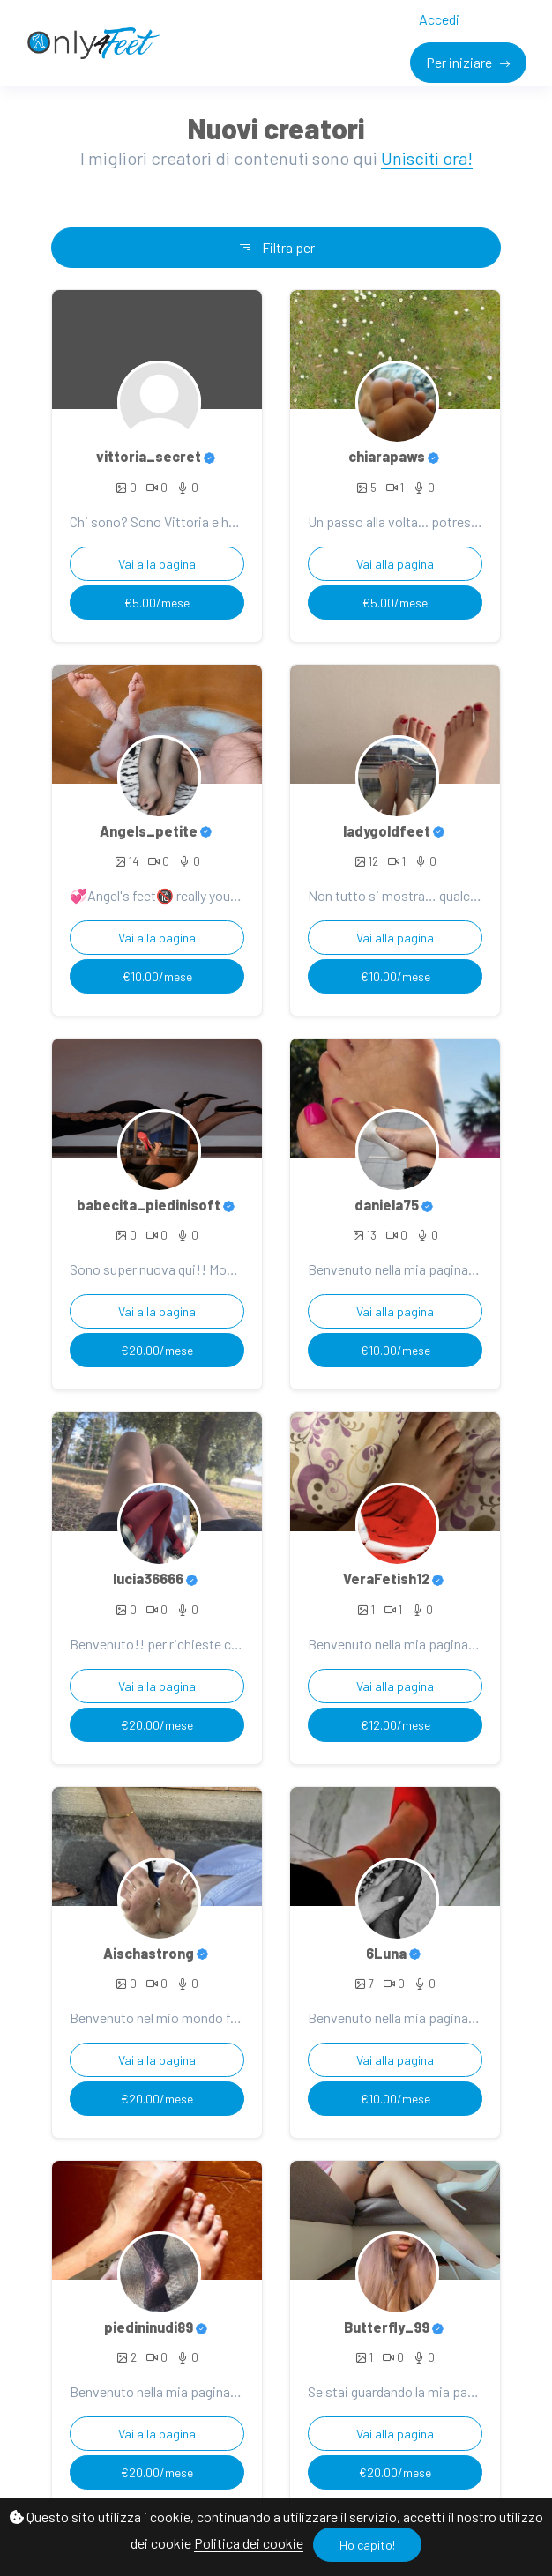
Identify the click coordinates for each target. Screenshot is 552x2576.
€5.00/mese (157, 602)
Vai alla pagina (157, 563)
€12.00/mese (395, 1724)
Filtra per (276, 247)
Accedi (439, 19)
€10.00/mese (157, 976)
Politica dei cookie (248, 2543)
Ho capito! (367, 2544)
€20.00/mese (157, 1350)
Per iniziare (460, 62)
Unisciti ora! (427, 157)
